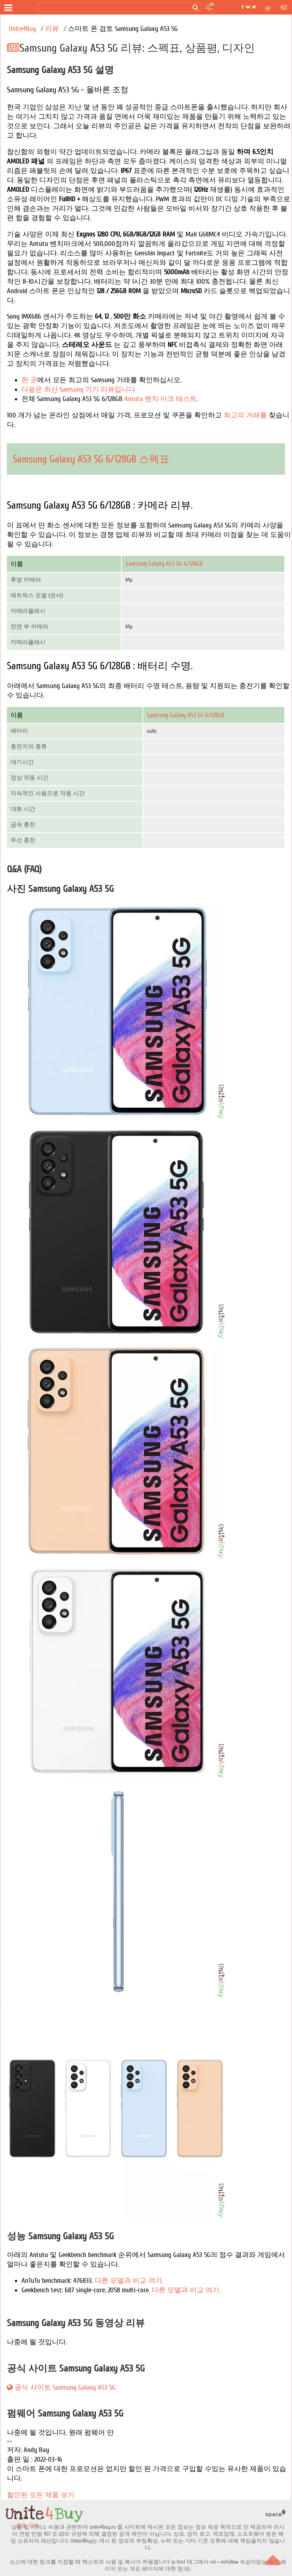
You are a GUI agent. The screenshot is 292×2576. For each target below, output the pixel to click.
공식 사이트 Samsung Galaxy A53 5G (61, 2387)
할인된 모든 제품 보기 (41, 2495)
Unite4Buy (22, 29)
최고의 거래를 (245, 415)
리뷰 (53, 29)
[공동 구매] (24, 7)
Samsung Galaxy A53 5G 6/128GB (164, 563)
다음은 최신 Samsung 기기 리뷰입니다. (78, 389)
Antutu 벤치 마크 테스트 (160, 399)
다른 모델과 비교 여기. (129, 2281)
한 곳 (29, 380)
